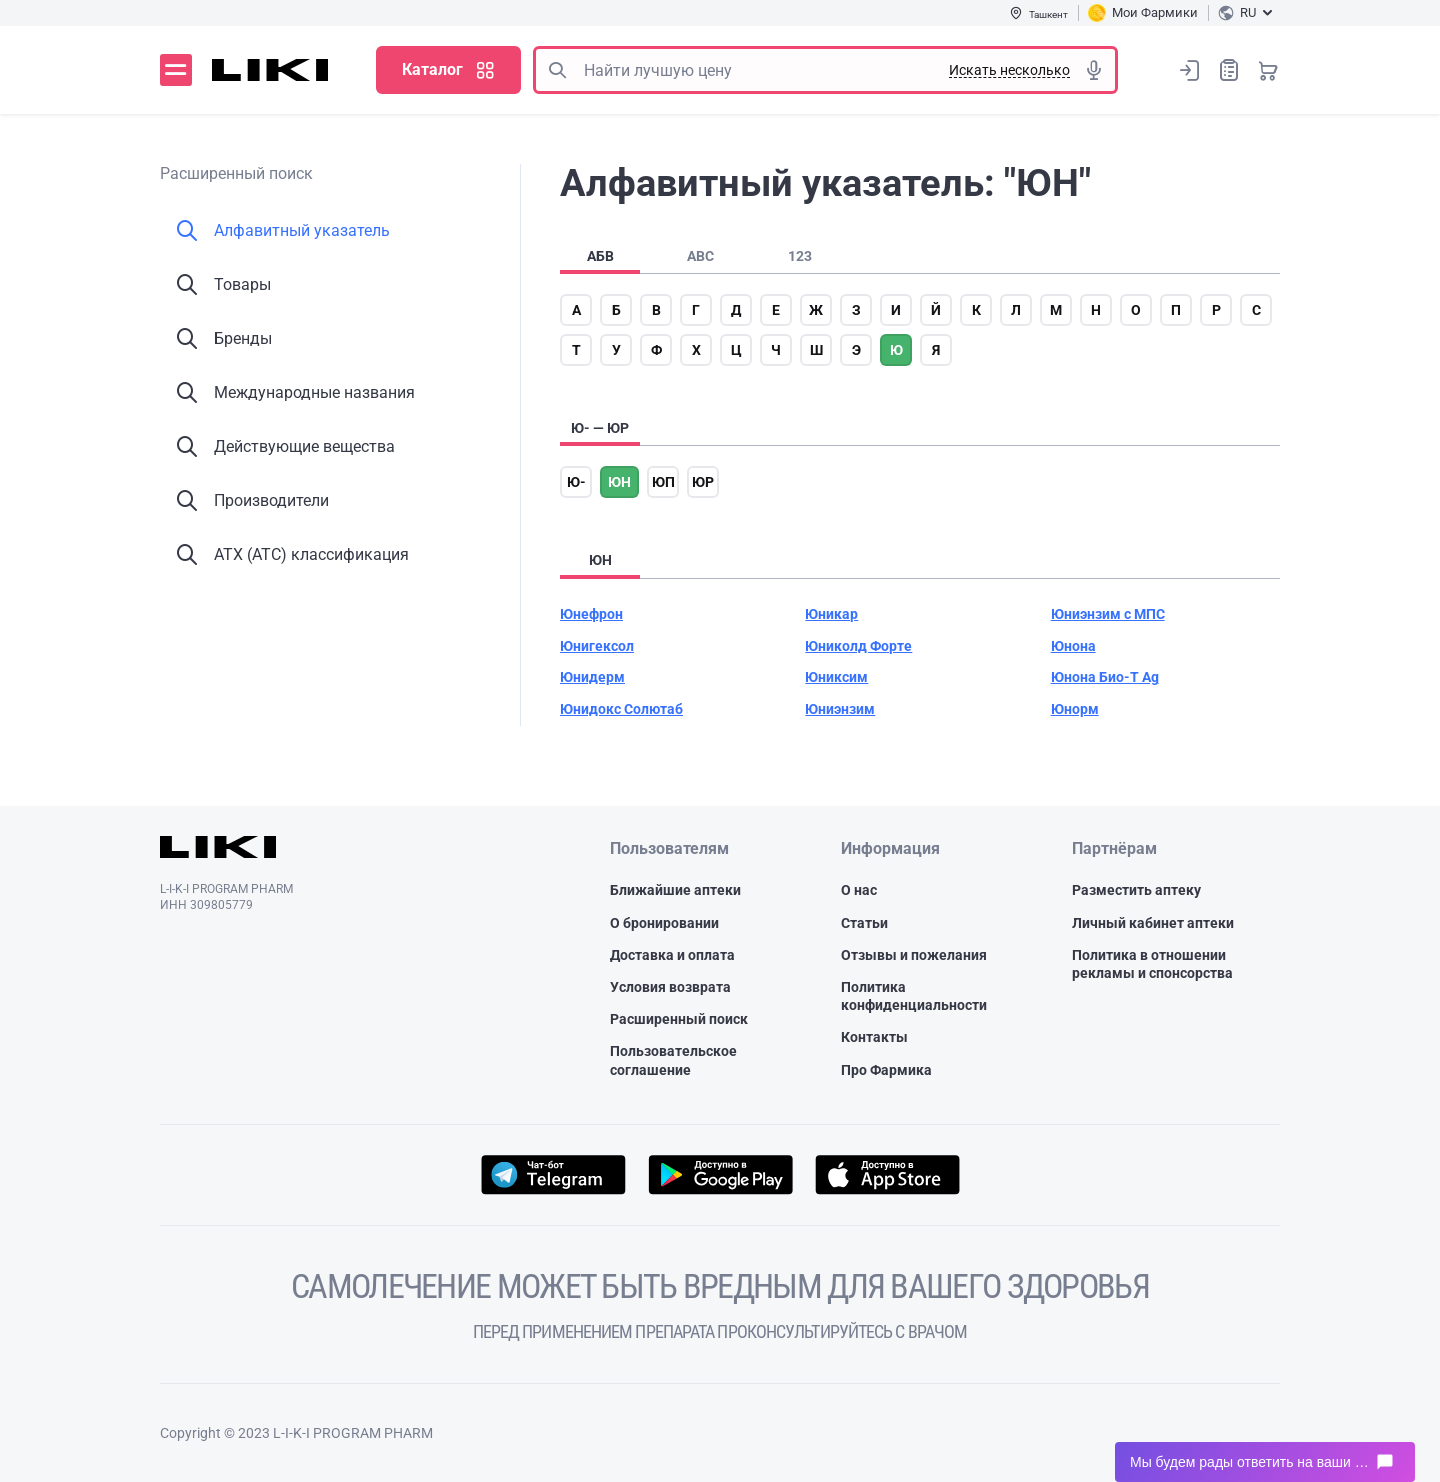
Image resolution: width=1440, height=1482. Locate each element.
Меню (176, 70)
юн (619, 482)
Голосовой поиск (1094, 70)
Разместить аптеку (1136, 890)
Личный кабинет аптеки (1153, 923)
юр (703, 482)
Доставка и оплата (672, 955)
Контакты (874, 1037)
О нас (859, 890)
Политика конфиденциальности (914, 996)
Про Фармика (886, 1070)
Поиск (557, 70)
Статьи (864, 923)
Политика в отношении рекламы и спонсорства (1152, 964)
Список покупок (1229, 69)
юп (663, 482)
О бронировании (664, 923)
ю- (576, 482)
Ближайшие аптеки (675, 890)
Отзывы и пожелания (914, 955)
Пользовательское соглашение (673, 1060)
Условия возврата (670, 987)
